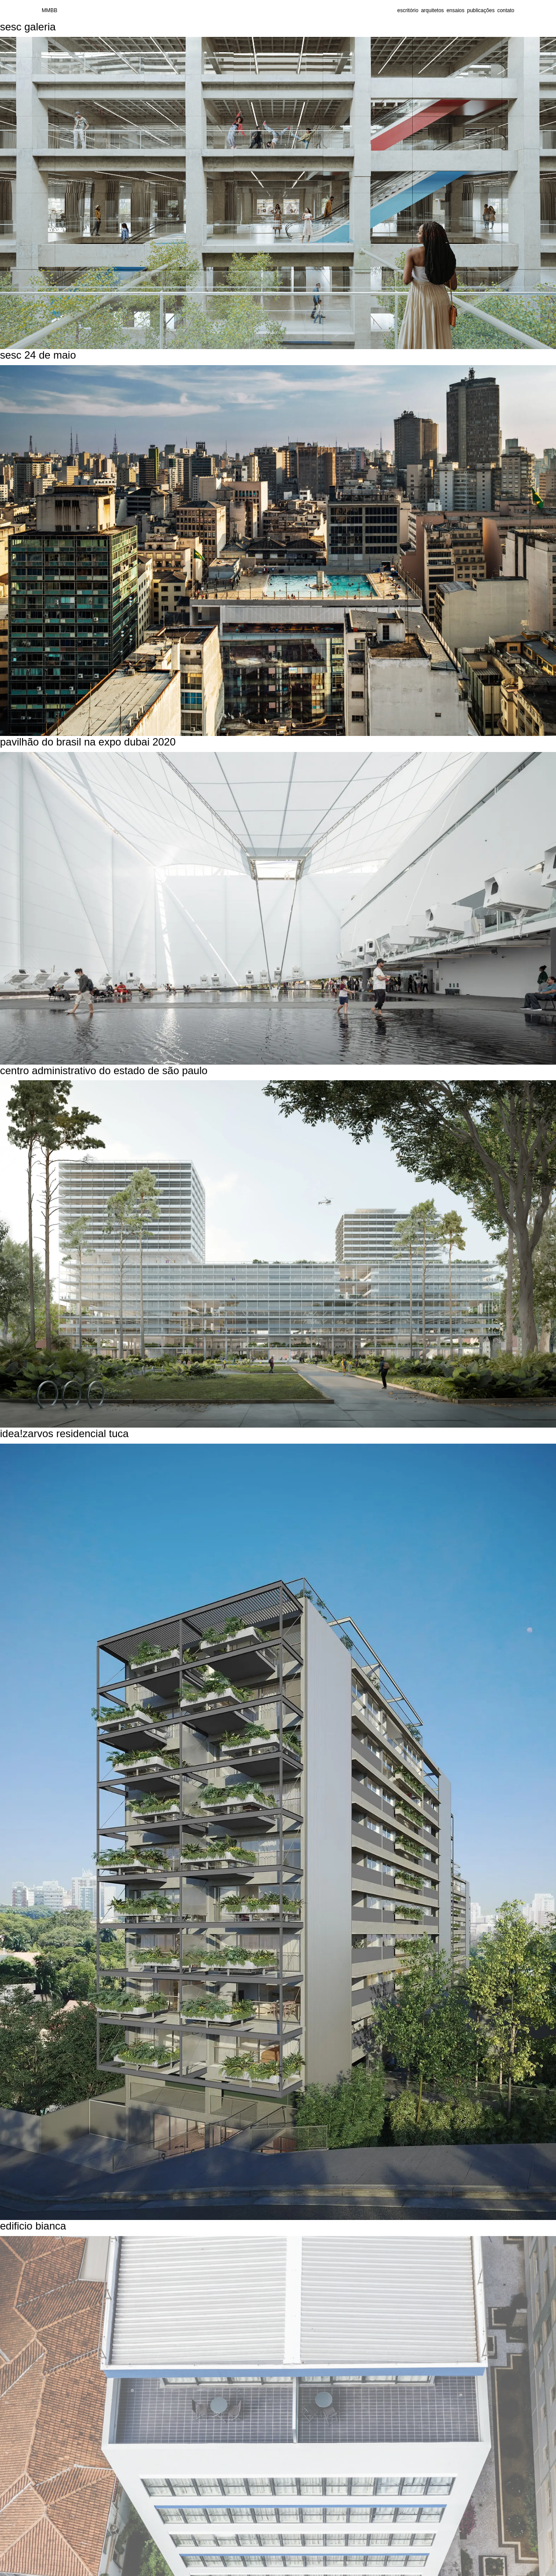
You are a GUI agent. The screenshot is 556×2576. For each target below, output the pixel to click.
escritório (407, 10)
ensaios (455, 10)
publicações (480, 10)
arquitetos (432, 10)
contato (505, 10)
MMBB (49, 10)
